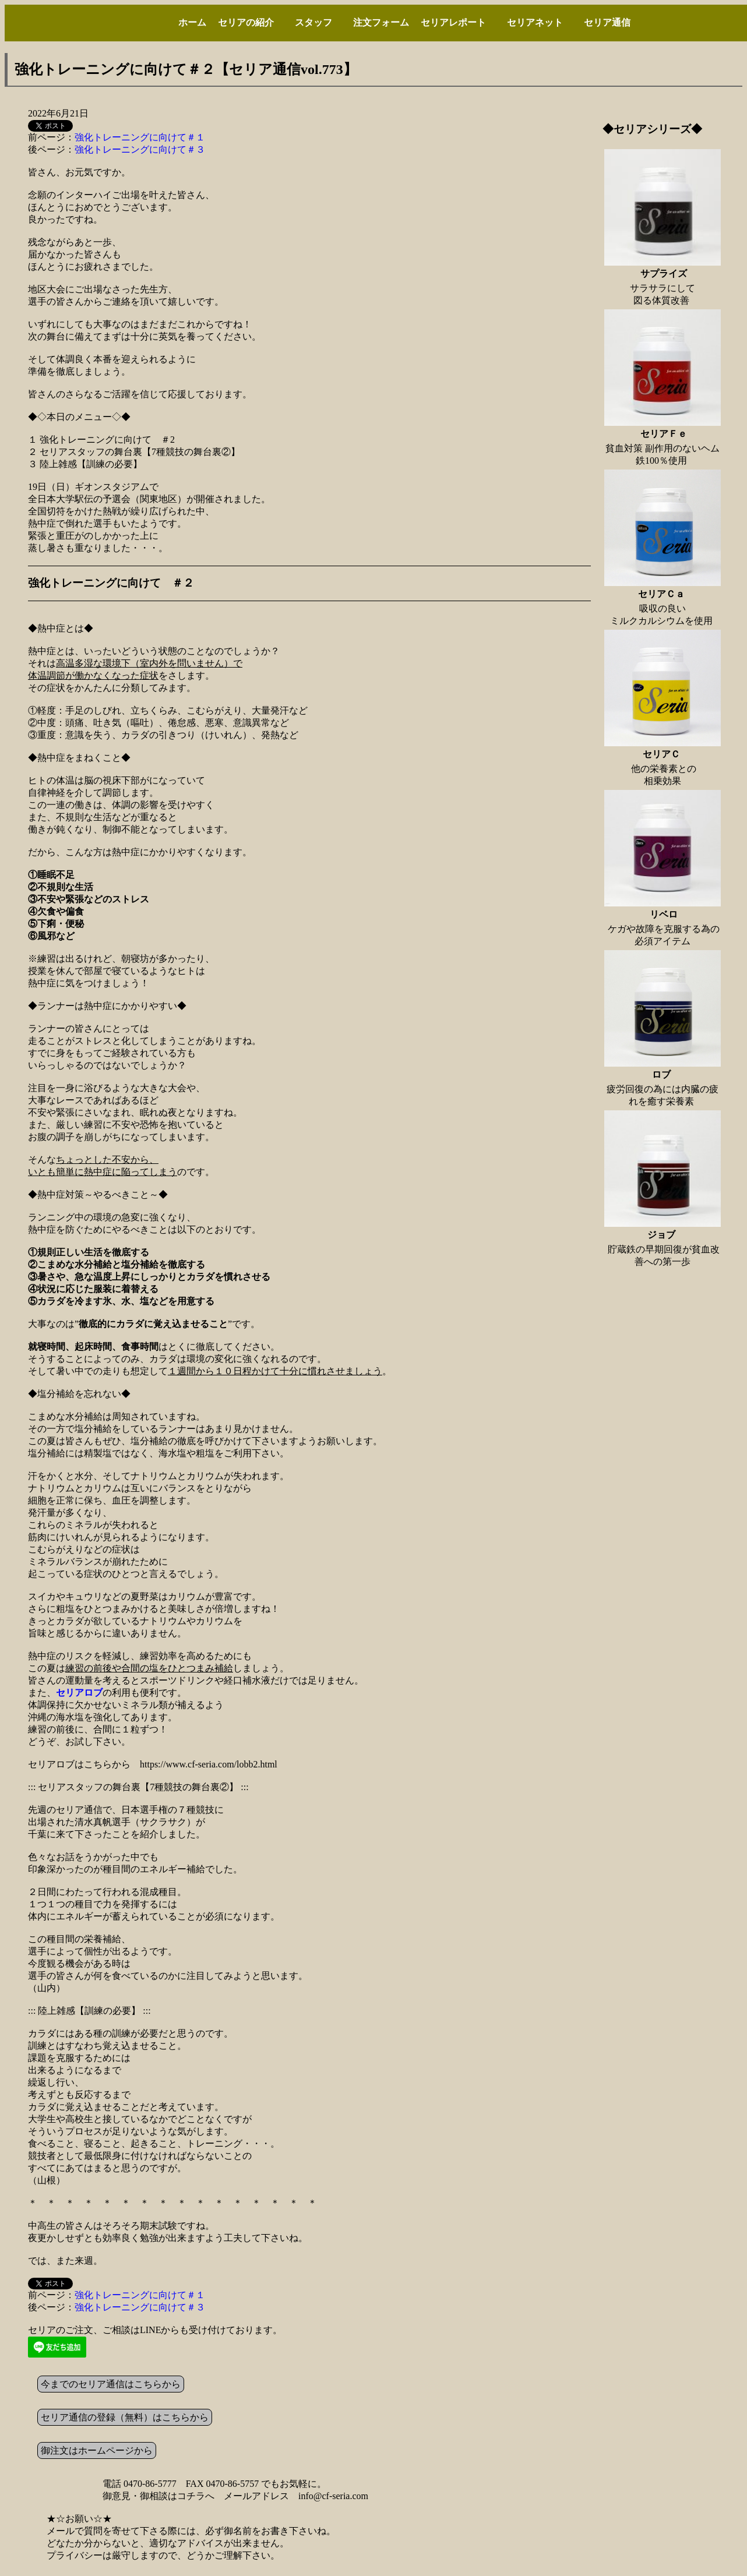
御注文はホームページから (97, 2450)
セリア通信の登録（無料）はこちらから (125, 2417)
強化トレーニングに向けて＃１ (140, 137)
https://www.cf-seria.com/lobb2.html (208, 1764)
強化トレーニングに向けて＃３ (140, 149)
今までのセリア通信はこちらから (111, 2384)
